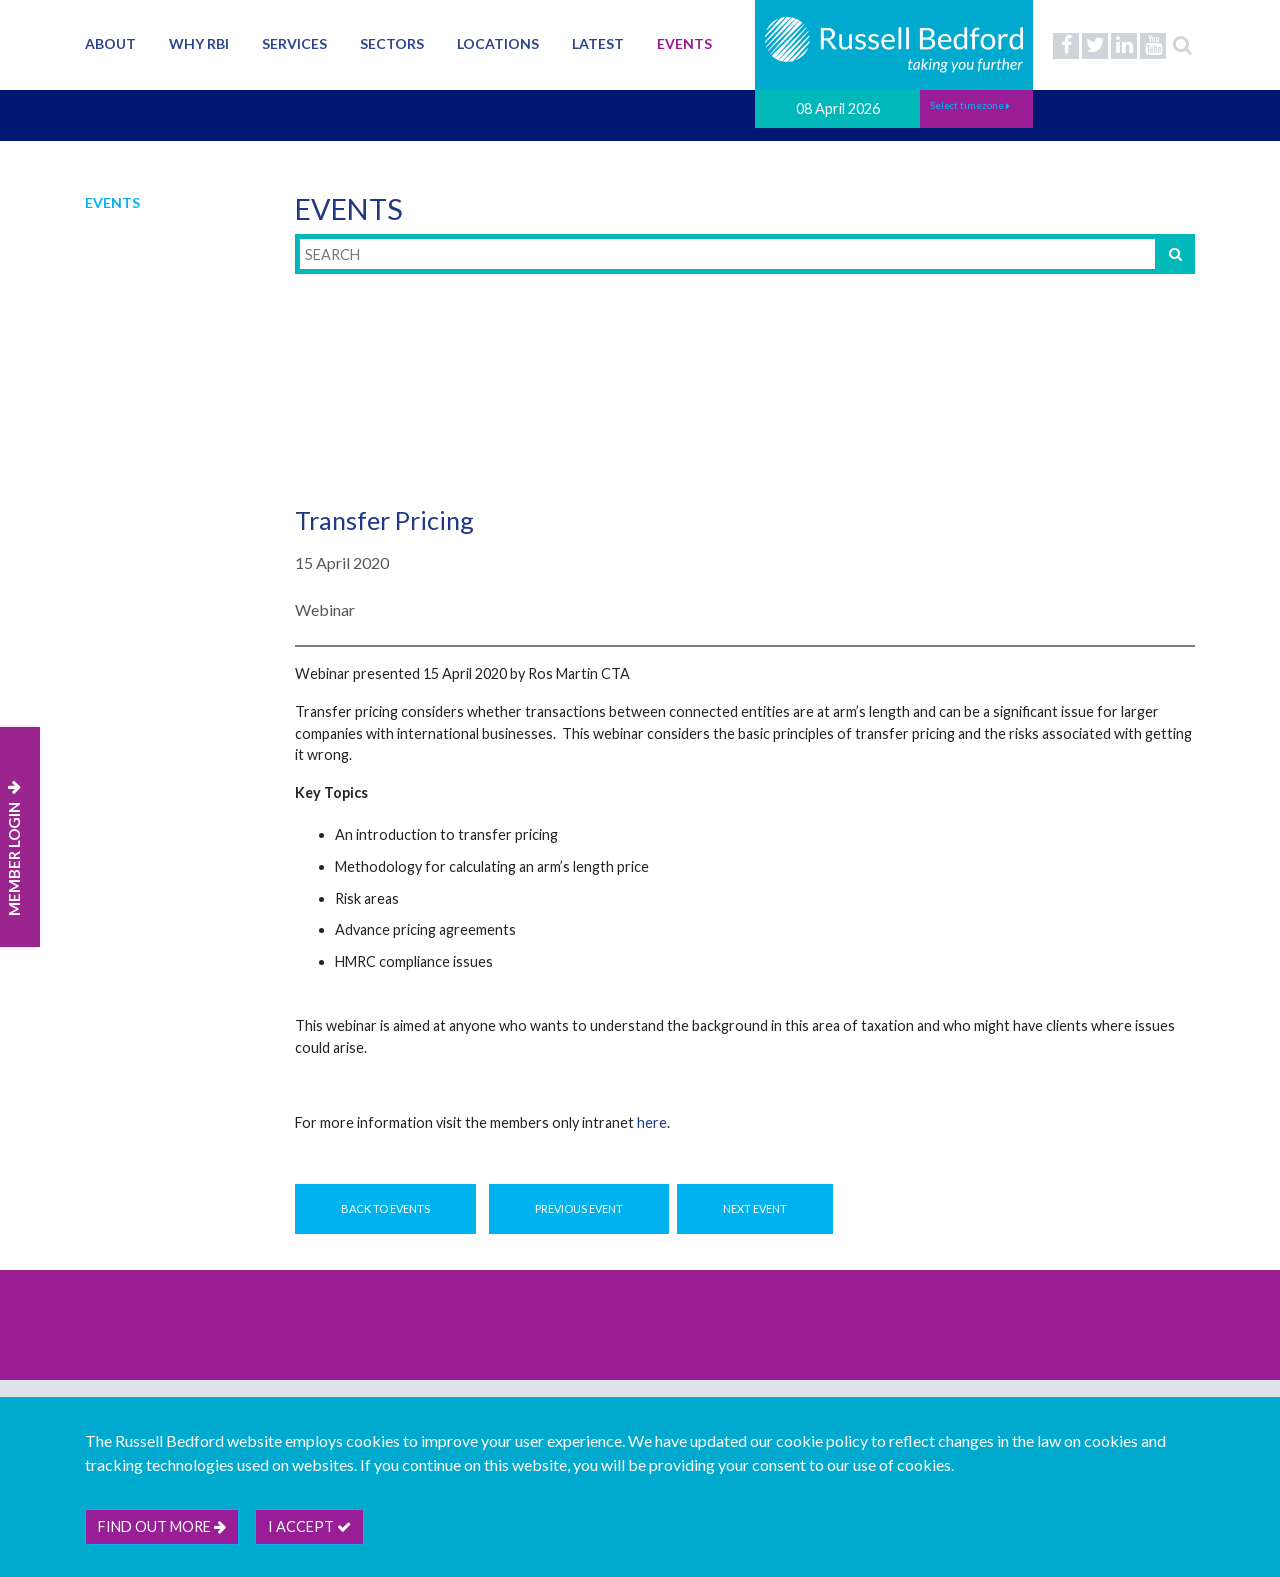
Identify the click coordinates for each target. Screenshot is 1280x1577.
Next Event (755, 1208)
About (110, 43)
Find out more (162, 1526)
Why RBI (199, 43)
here (652, 1122)
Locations (498, 43)
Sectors (392, 43)
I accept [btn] (309, 1526)
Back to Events (385, 1208)
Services (294, 43)
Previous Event (579, 1208)
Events (684, 43)
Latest (598, 43)
